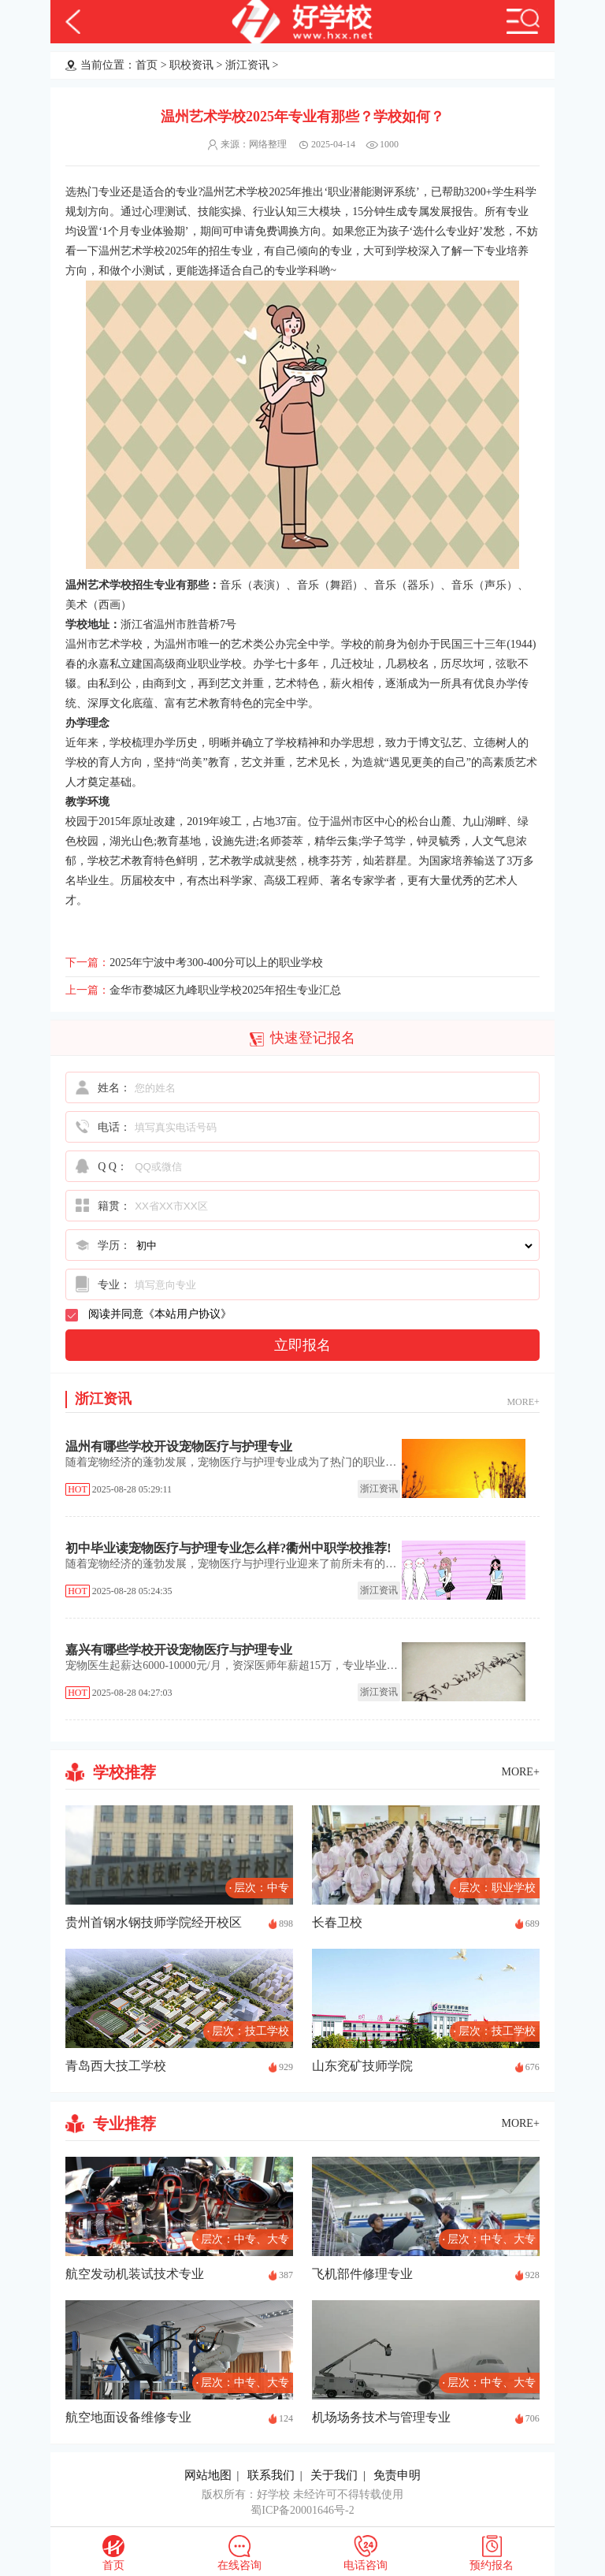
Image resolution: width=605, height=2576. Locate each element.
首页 (146, 65)
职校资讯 (191, 65)
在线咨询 (239, 2565)
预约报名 (492, 2565)
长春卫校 (337, 1922)
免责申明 (397, 2475)
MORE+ (523, 1401)
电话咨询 (365, 2565)
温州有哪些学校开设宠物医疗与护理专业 (178, 1446)
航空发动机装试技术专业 (134, 2273)
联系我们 (271, 2475)
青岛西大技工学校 (115, 2065)
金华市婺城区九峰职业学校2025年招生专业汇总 (225, 990)
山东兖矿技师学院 (362, 2065)
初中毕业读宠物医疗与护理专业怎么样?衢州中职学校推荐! (228, 1548)
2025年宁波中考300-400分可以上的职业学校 (216, 962)
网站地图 (208, 2475)
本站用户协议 (187, 1314)
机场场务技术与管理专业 (381, 2417)
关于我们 (334, 2475)
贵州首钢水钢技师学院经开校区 (153, 1922)
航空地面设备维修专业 (128, 2417)
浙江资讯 (247, 65)
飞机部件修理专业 (362, 2273)
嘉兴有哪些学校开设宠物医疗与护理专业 (178, 1649)
